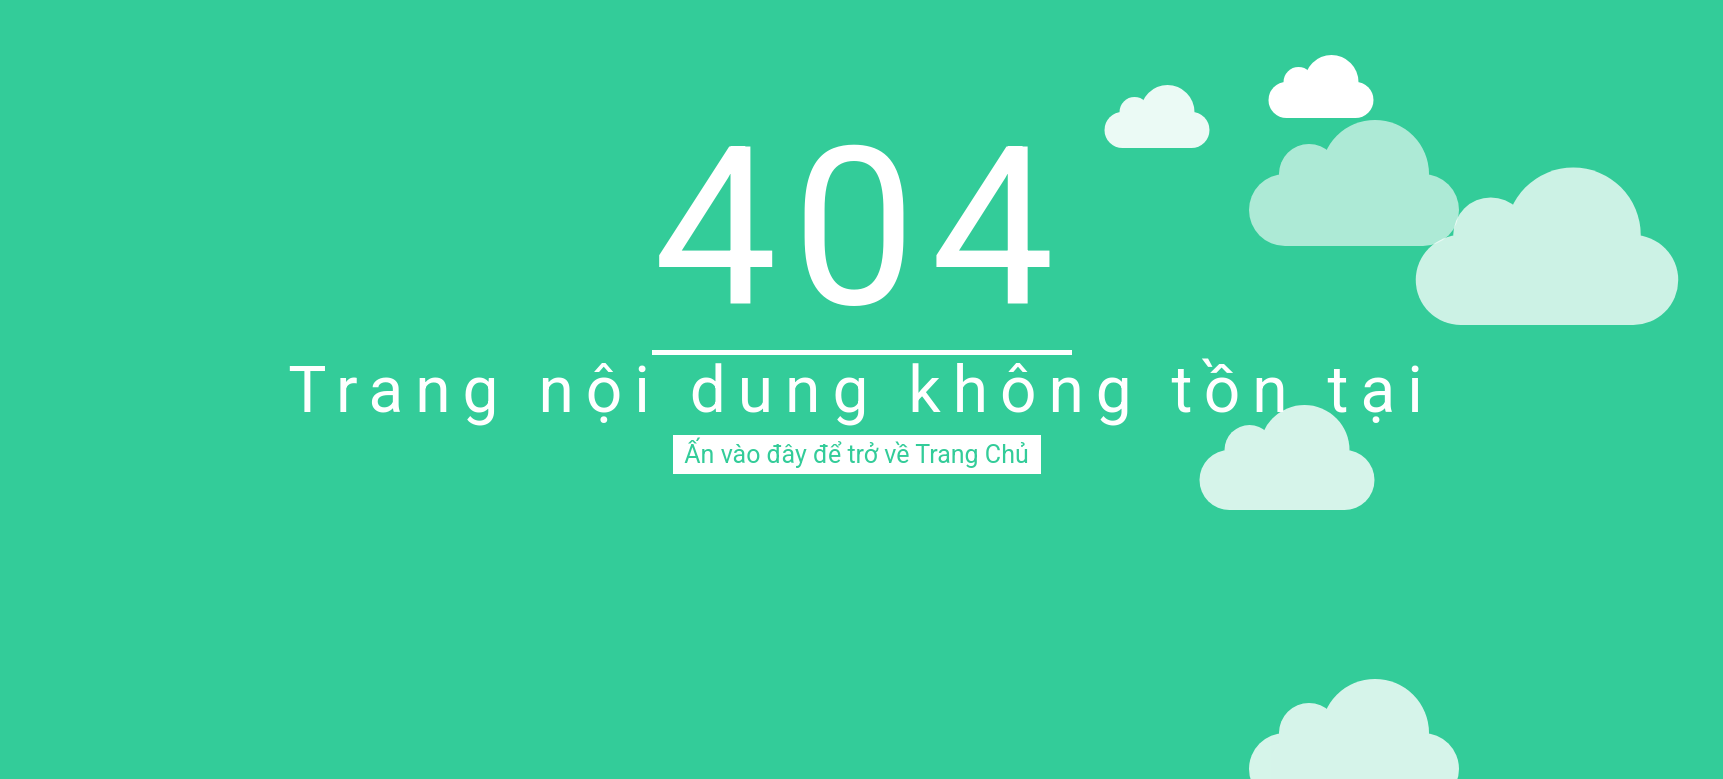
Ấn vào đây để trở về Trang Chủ (856, 454)
